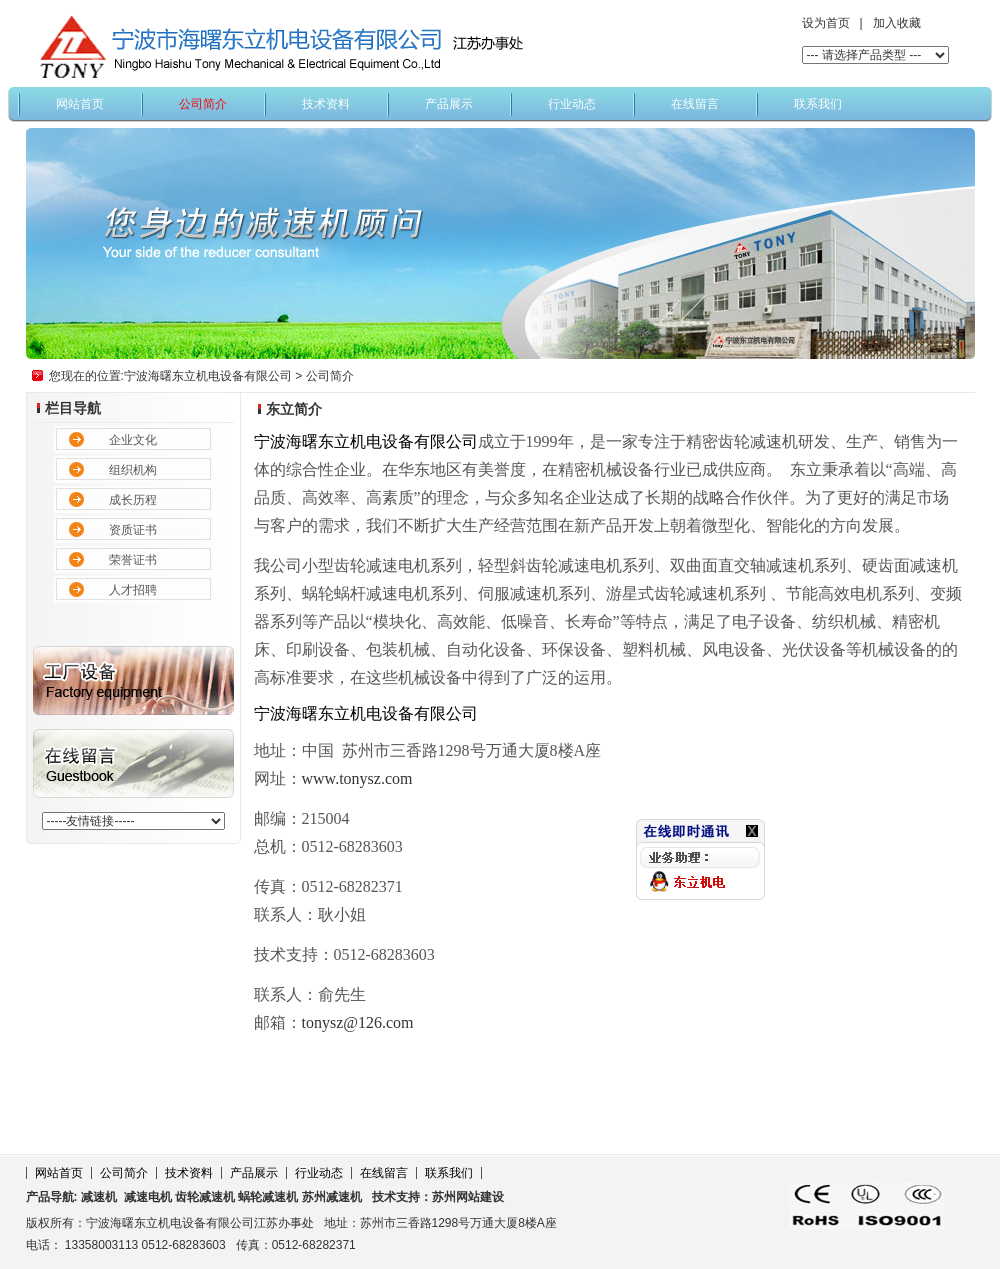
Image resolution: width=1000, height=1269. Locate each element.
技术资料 (326, 104)
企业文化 (133, 440)
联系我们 (818, 104)
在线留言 (695, 104)
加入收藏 (897, 23)
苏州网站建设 (468, 1197)
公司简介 (203, 104)
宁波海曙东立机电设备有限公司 (208, 376)
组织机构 (133, 470)
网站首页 (80, 104)
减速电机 (145, 1197)
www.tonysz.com (357, 778)
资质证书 (133, 530)
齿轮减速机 (205, 1197)
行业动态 (572, 104)
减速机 (99, 1197)
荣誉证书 (133, 560)
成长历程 (133, 500)
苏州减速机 (332, 1197)
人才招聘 (133, 590)
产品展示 (449, 104)
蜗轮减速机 (268, 1197)
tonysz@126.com (358, 1022)
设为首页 (826, 23)
